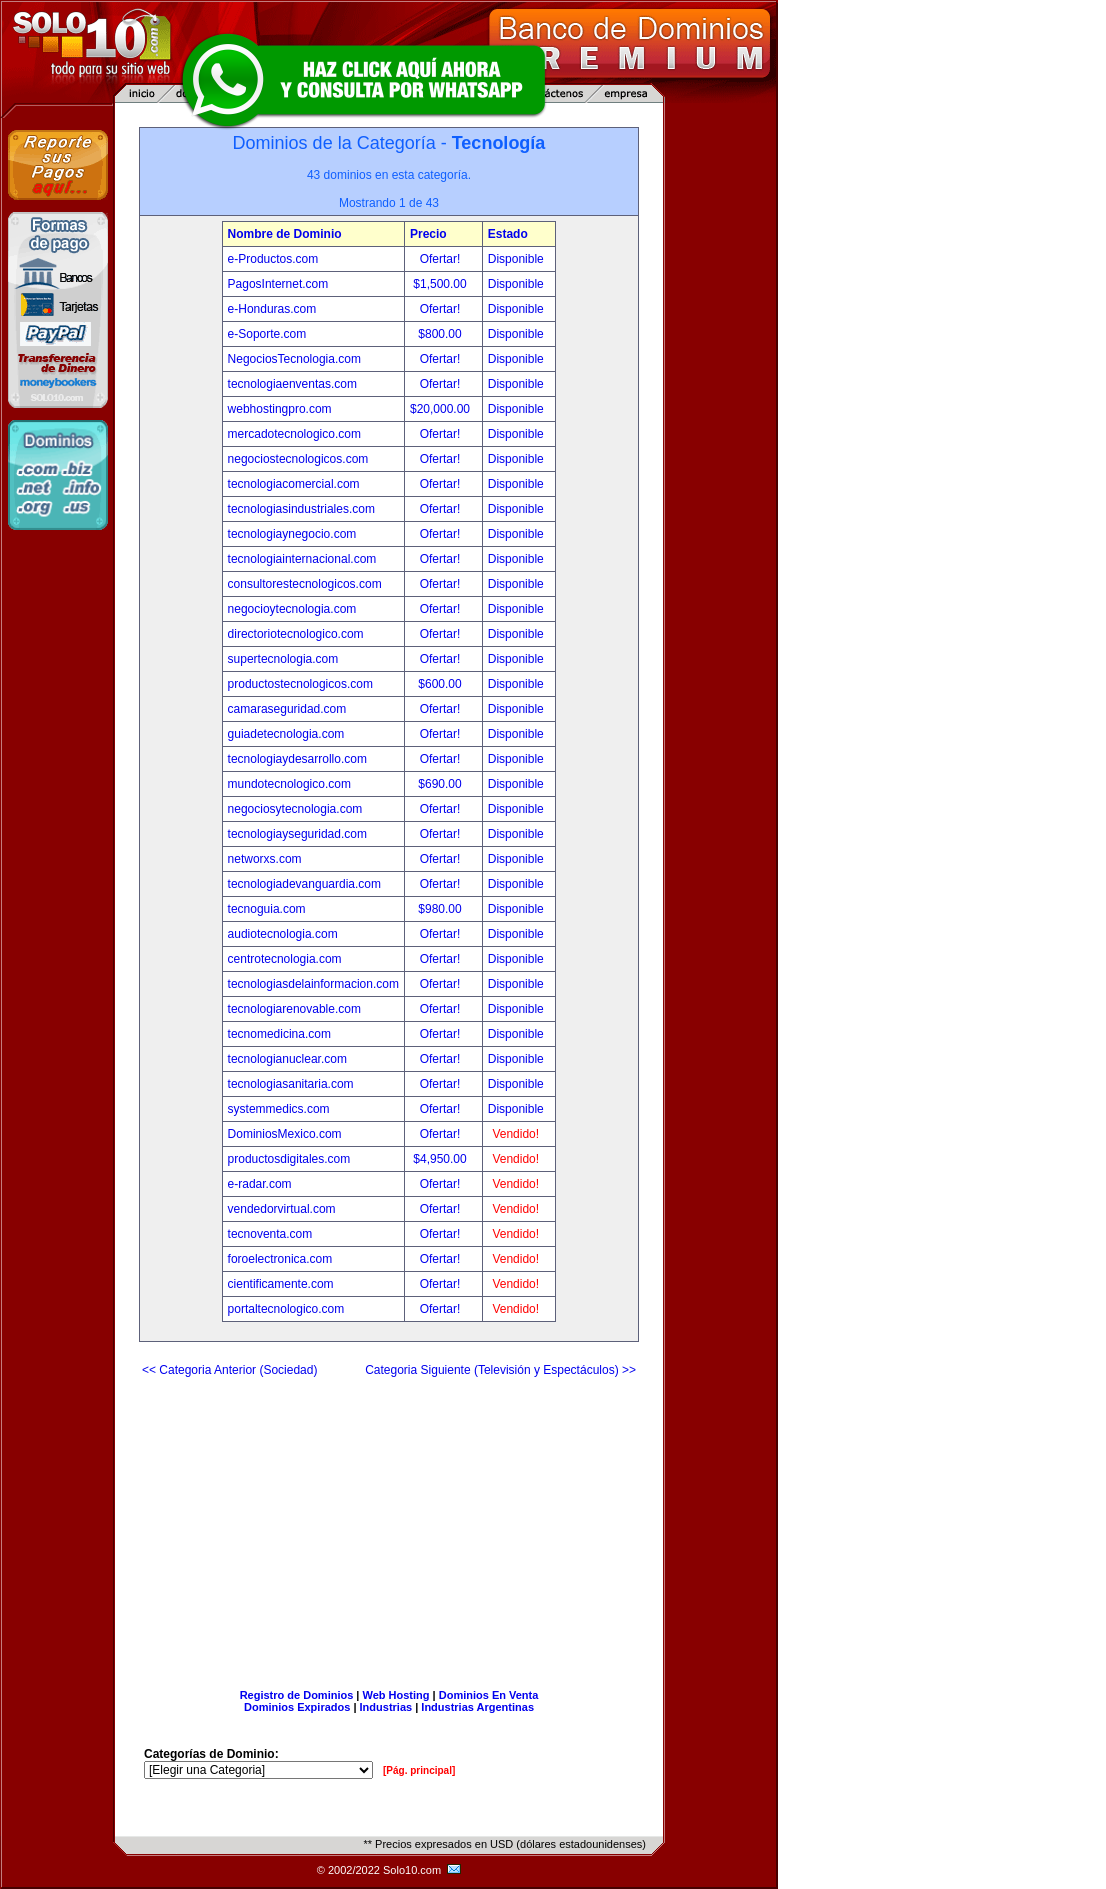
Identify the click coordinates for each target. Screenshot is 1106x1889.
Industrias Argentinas (477, 1707)
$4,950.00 (441, 1159)
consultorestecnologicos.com (305, 584)
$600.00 (441, 684)
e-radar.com (260, 1184)
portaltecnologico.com (286, 1309)
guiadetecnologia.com (286, 734)
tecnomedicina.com (279, 1034)
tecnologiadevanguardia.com (304, 884)
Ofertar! (442, 259)
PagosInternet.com (278, 284)
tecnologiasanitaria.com (291, 1084)
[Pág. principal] (419, 1770)
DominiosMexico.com (285, 1134)
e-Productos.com (273, 259)
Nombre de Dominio (285, 234)
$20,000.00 (441, 409)
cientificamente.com (281, 1284)
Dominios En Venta (489, 1695)
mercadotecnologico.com (294, 434)
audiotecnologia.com (283, 934)
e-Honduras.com (272, 309)
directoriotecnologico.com (296, 634)
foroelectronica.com (280, 1259)
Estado (508, 234)
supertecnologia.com (283, 659)
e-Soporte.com (267, 334)
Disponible (516, 259)
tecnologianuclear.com (287, 1059)
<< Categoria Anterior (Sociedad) (229, 1370)
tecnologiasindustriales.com (301, 509)
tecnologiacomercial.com (294, 484)
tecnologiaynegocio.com (292, 534)
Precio (428, 234)
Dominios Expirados (297, 1707)
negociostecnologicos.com (298, 459)
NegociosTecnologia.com (294, 359)
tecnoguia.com (267, 909)
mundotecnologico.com (289, 784)
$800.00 (441, 334)
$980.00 (441, 909)
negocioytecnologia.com (292, 609)
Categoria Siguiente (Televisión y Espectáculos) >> (500, 1370)
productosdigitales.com (289, 1159)
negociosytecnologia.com (295, 809)
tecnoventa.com (270, 1234)
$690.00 (441, 784)
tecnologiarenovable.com (294, 1009)
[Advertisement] (389, 1525)
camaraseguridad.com (287, 709)
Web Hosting (396, 1695)
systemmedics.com (279, 1109)
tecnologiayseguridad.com (297, 834)
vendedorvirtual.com (282, 1209)
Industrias (386, 1707)
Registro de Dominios (297, 1695)
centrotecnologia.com (285, 959)
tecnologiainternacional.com (302, 559)
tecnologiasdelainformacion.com (313, 984)
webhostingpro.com (280, 409)
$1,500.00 (441, 284)
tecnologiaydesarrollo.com (297, 759)
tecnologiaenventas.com (292, 384)
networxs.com (265, 859)
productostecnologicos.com (300, 684)
